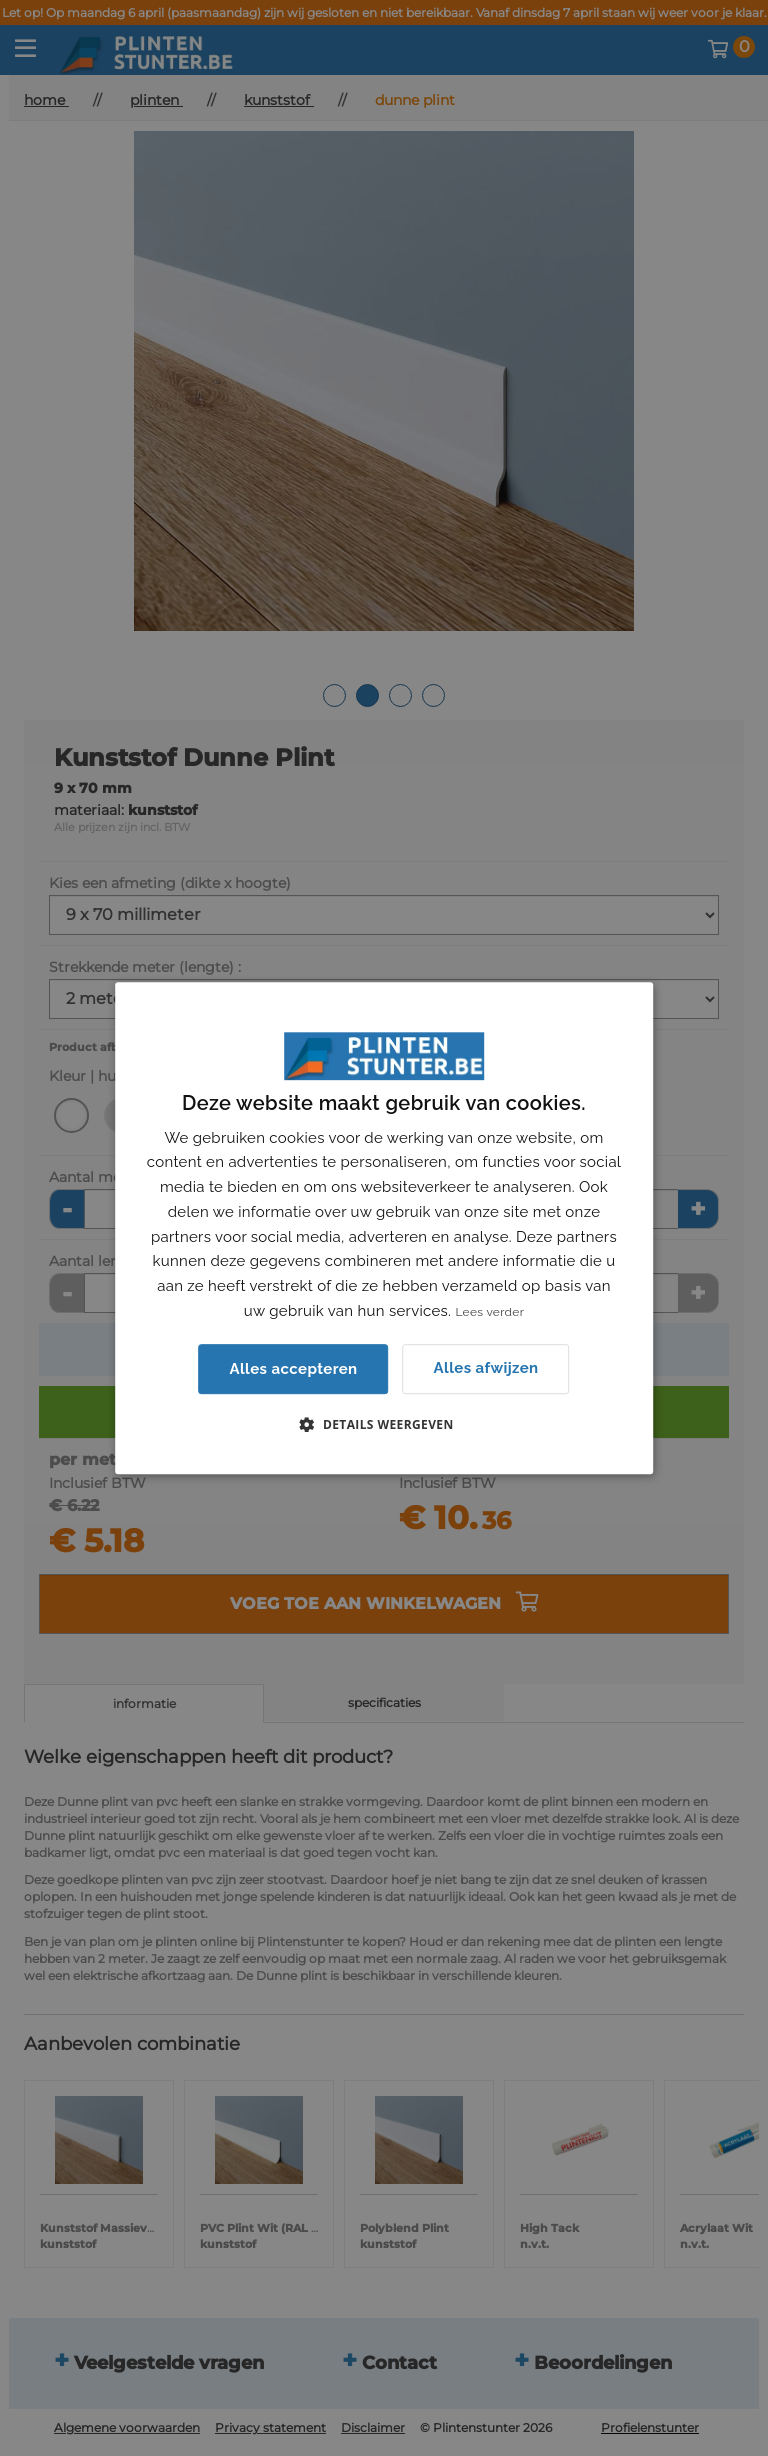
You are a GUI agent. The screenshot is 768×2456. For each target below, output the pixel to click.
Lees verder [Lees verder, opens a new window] (489, 1312)
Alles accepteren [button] (293, 1369)
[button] (383, 1424)
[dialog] (384, 1228)
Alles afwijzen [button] (486, 1368)
